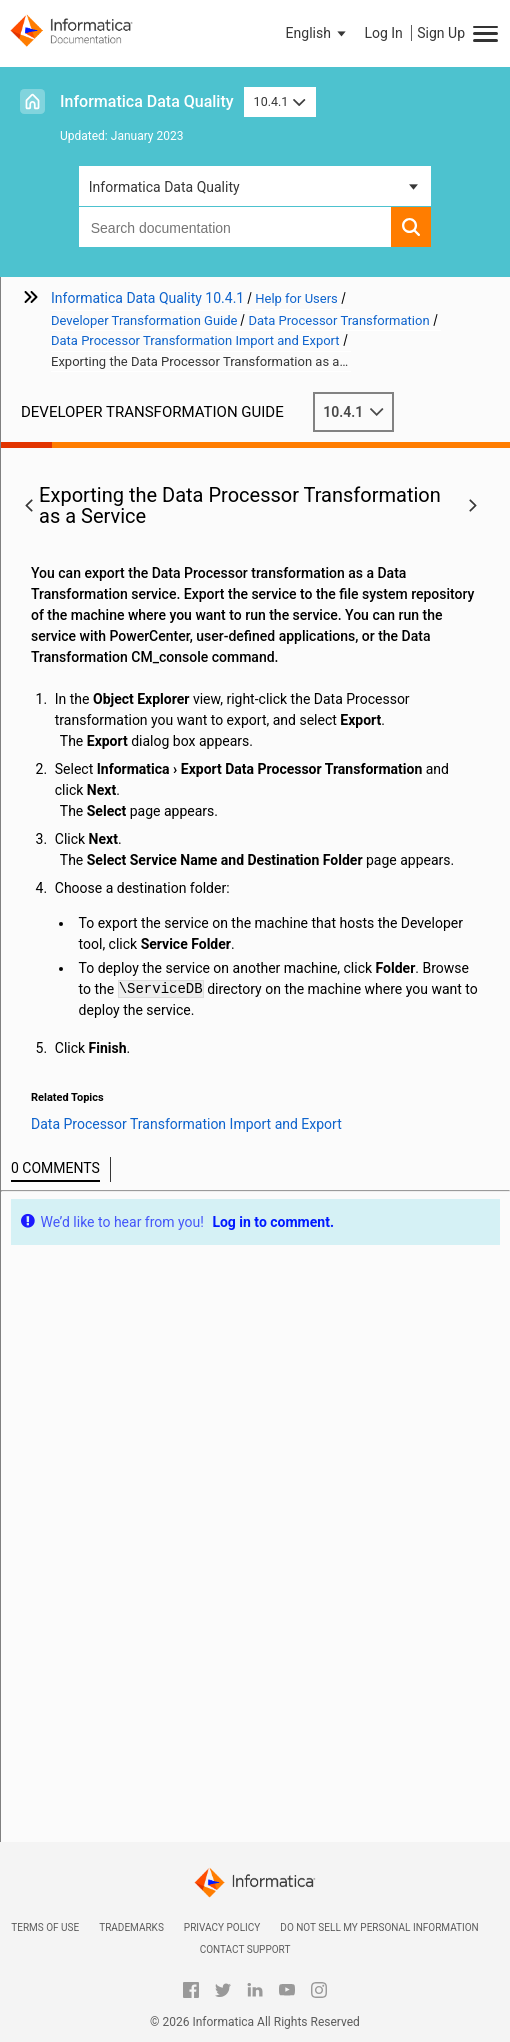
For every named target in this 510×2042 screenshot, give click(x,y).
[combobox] (235, 227)
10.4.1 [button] (280, 101)
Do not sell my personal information (379, 1927)
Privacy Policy (222, 1927)
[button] (318, 33)
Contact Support (245, 1949)
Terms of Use (45, 1927)
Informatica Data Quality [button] (164, 187)
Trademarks (131, 1927)
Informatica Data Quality (147, 101)
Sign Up (441, 33)
